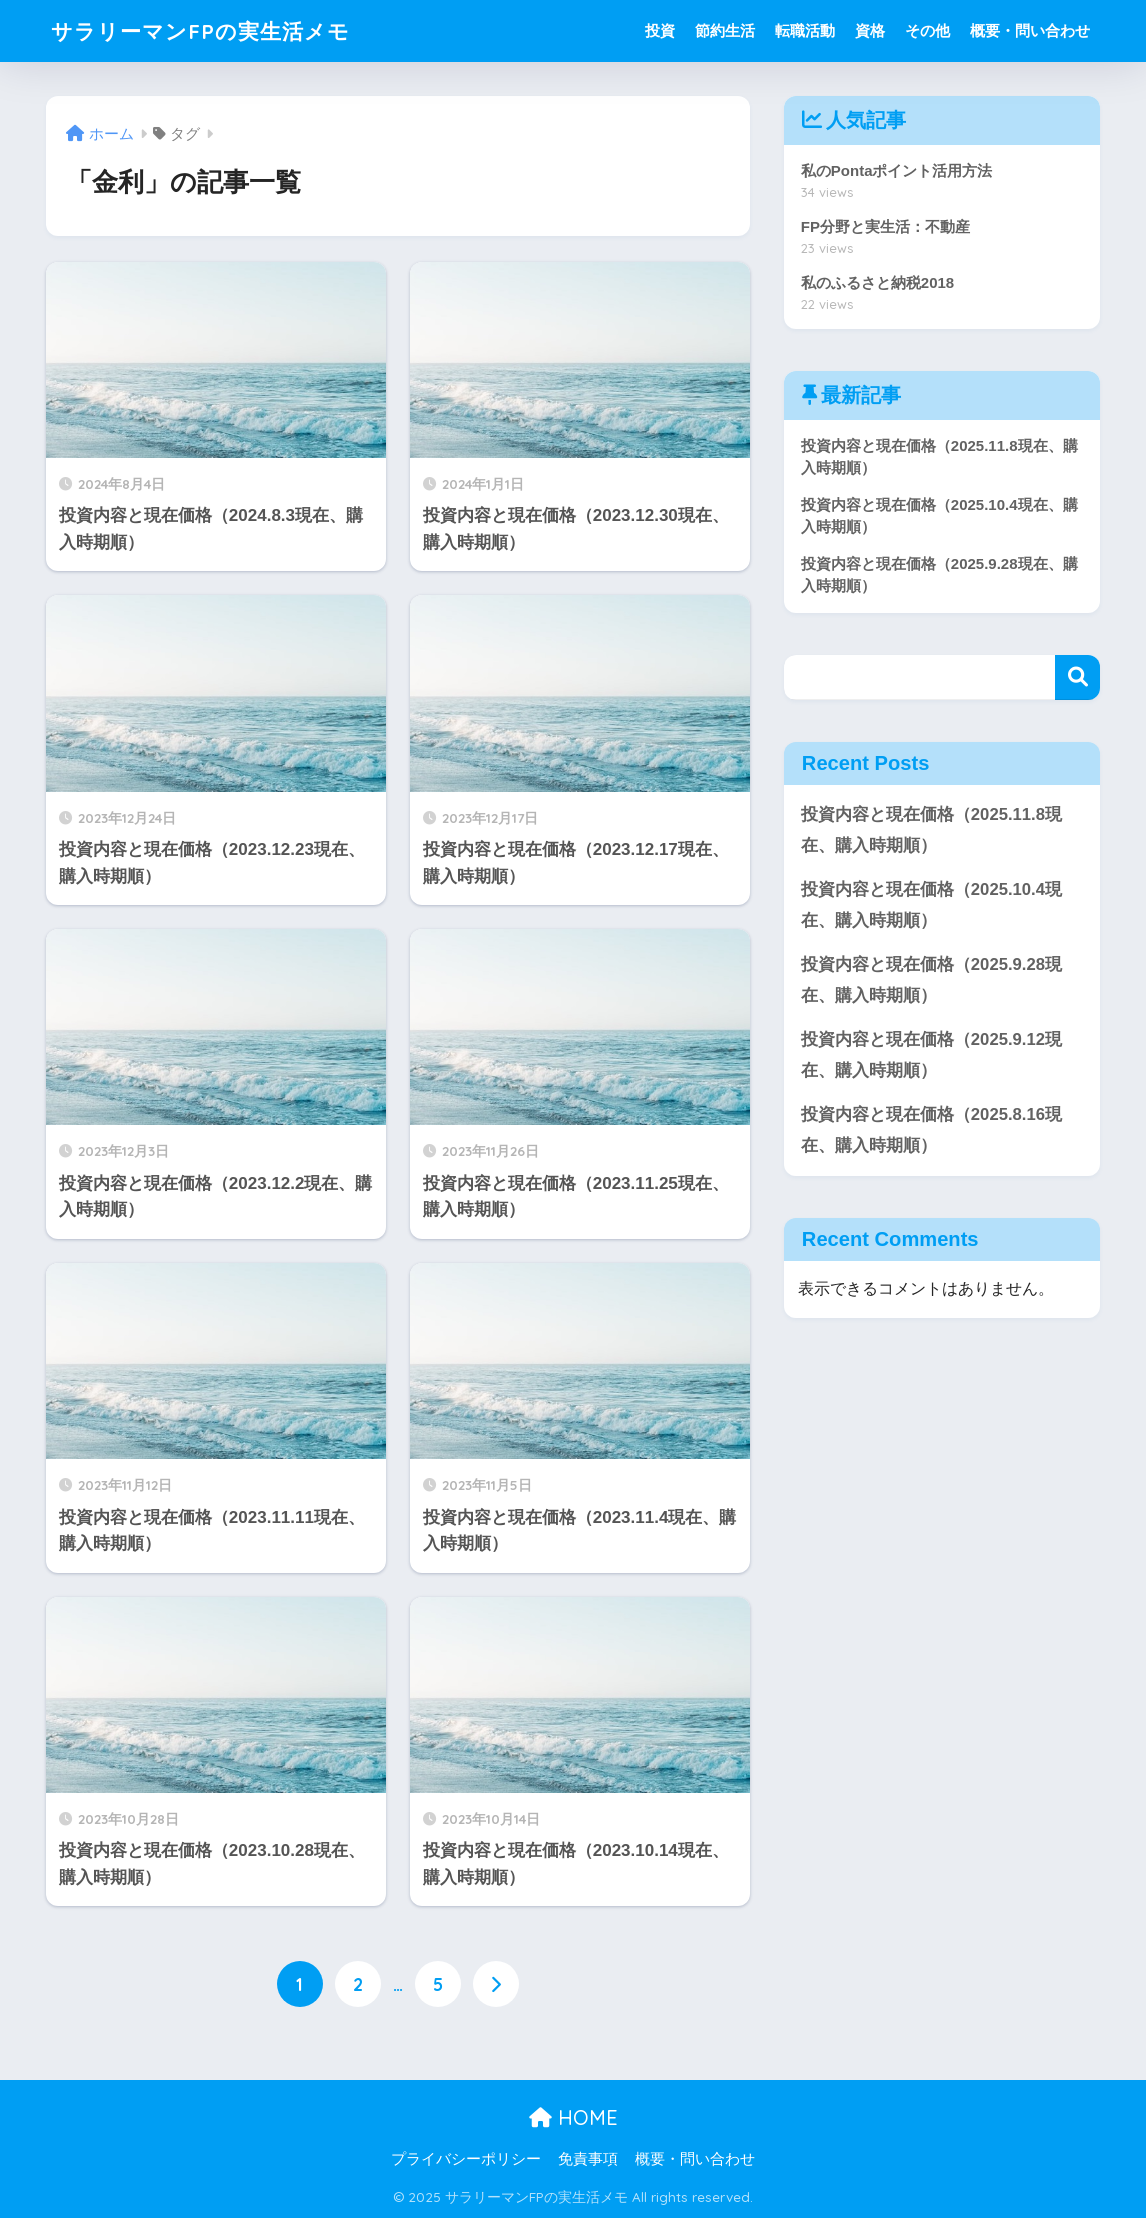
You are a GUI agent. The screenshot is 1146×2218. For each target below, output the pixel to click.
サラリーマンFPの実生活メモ (213, 30)
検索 (1077, 678)
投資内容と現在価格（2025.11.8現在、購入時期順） (932, 831)
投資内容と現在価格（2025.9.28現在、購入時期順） (932, 982)
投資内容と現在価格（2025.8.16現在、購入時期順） (932, 1133)
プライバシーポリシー (466, 2160)
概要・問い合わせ (1030, 30)
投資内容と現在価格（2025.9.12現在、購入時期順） (932, 1058)
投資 (660, 30)
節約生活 (725, 30)
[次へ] (496, 1984)
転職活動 (805, 30)
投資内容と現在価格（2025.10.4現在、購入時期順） (932, 907)
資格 (870, 30)
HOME (573, 2117)
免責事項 (588, 2160)
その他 (927, 30)
